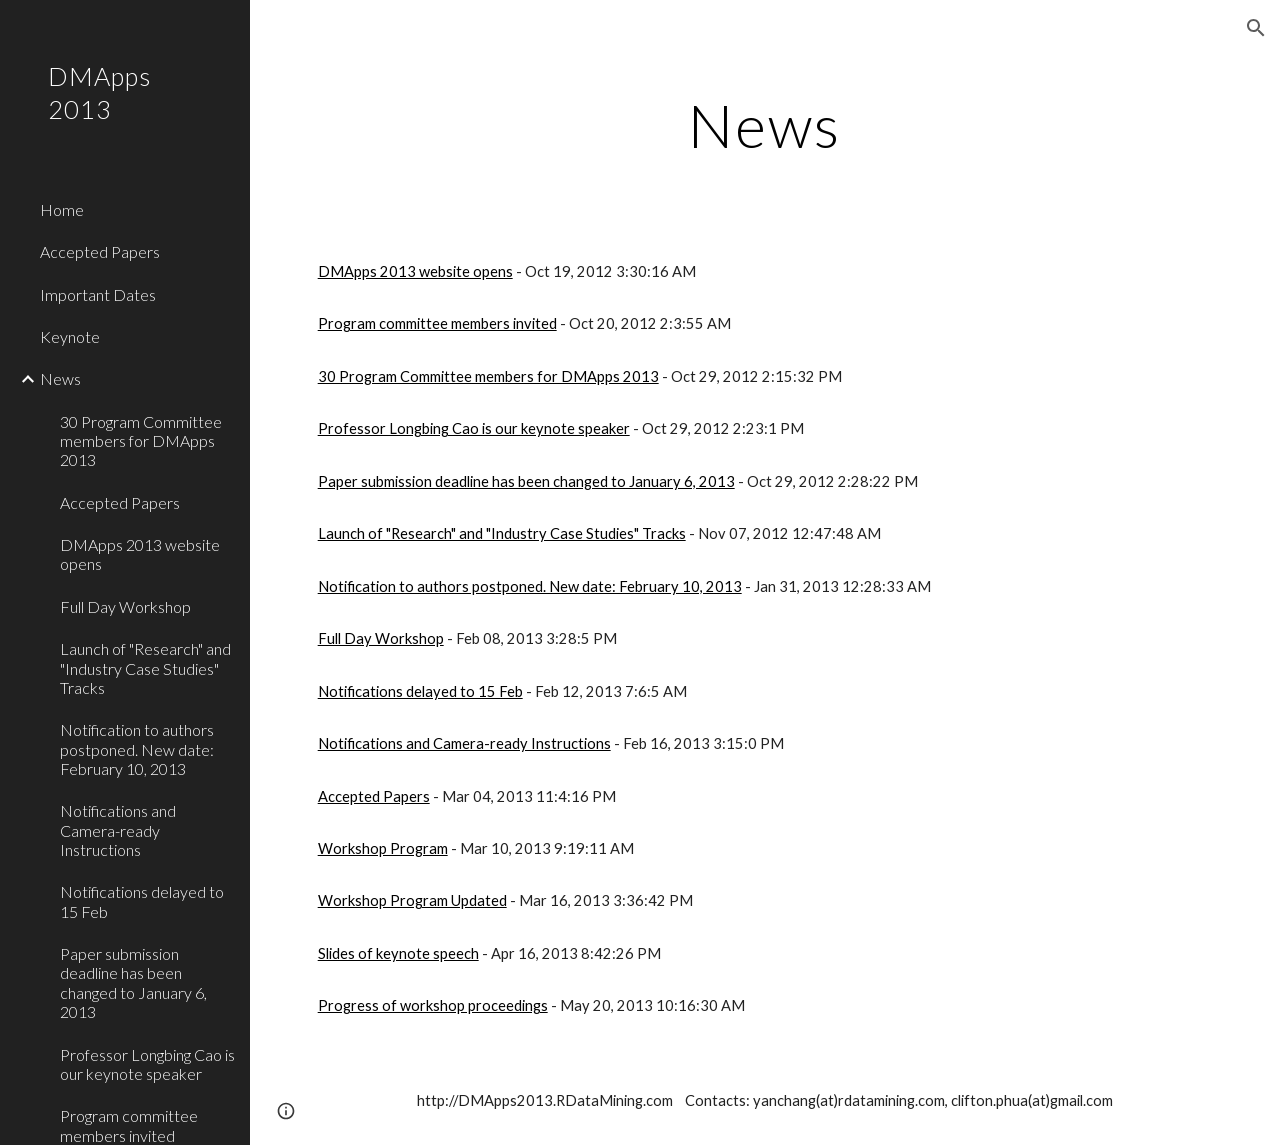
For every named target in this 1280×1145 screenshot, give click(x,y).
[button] (1256, 28)
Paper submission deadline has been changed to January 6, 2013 (526, 481)
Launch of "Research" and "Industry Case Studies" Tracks (502, 533)
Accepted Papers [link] (100, 251)
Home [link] (62, 209)
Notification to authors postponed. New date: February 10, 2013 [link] (137, 749)
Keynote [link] (70, 336)
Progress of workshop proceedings (433, 1005)
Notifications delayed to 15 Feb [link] (142, 901)
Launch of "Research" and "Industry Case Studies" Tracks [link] (145, 668)
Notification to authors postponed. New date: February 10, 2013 (530, 586)
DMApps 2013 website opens (415, 271)
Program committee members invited (437, 323)
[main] (764, 125)
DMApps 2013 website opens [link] (140, 554)
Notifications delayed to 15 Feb (420, 691)
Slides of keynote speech (398, 953)
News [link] (60, 378)
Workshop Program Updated (412, 900)
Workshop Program (383, 848)
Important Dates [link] (98, 294)
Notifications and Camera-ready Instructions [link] (118, 830)
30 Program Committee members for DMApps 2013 (488, 376)
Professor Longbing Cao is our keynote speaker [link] (147, 1064)
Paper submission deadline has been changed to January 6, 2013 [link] (133, 982)
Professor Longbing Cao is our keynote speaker (474, 428)
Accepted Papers (374, 796)
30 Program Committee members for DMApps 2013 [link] (141, 441)
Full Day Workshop (381, 638)
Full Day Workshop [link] (125, 606)
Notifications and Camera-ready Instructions (464, 743)
